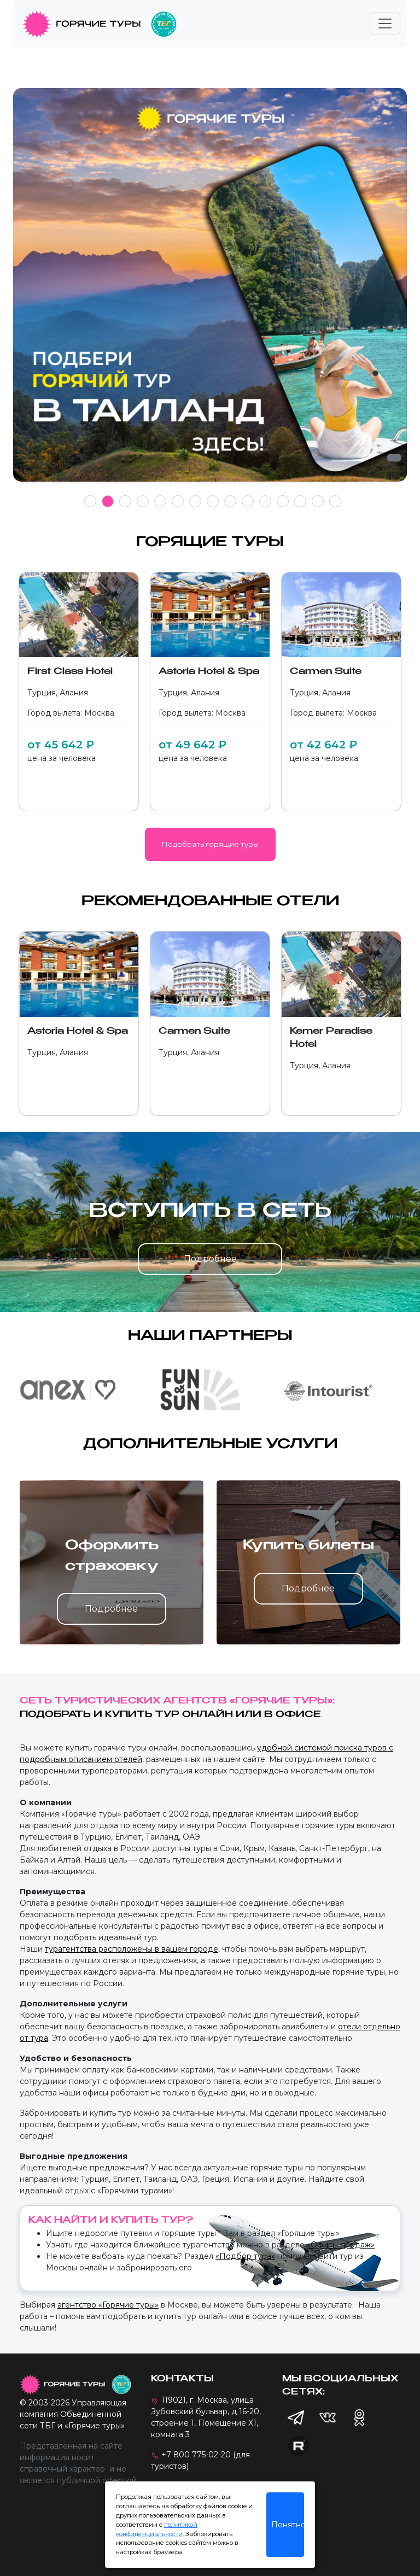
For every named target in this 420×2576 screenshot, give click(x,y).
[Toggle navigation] (385, 23)
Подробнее (210, 1259)
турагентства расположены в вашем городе (131, 1949)
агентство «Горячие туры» (108, 2305)
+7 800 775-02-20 (196, 2455)
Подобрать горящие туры (210, 844)
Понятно (287, 2525)
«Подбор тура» (245, 2256)
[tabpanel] (210, 290)
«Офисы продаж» (341, 2245)
